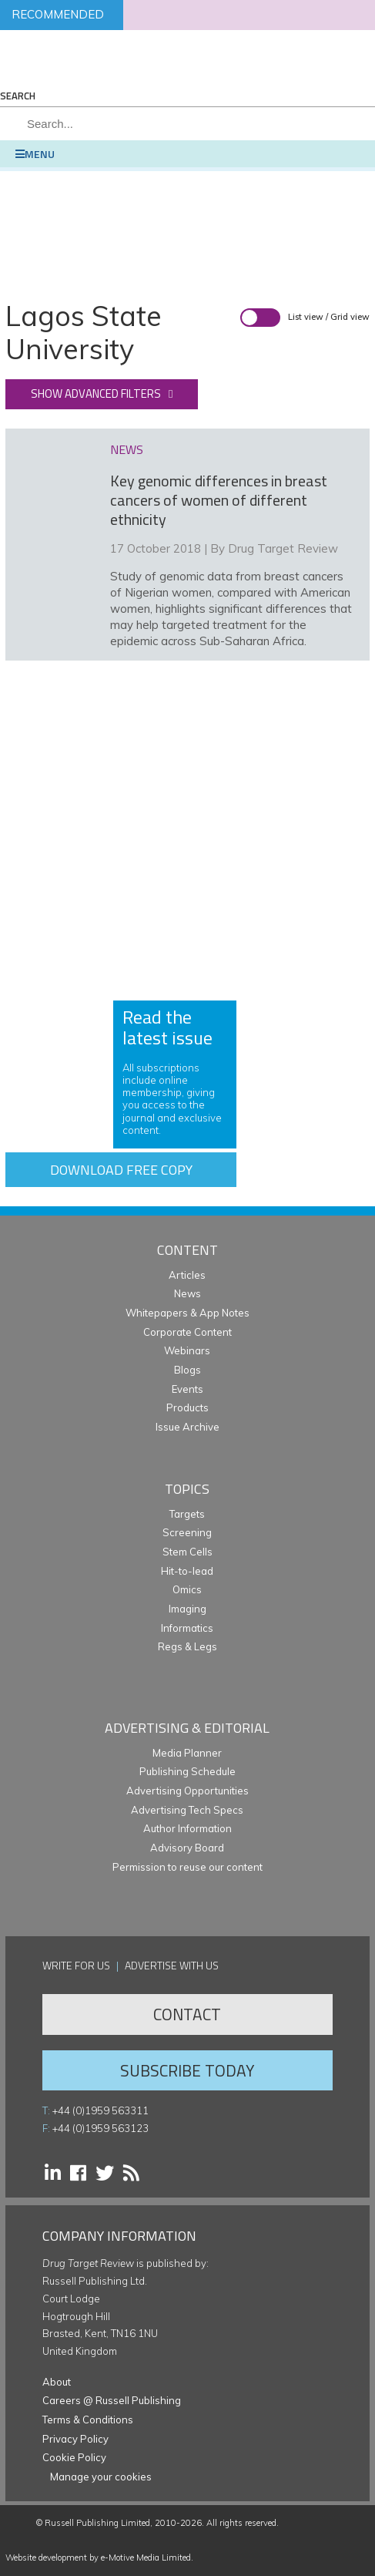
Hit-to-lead (187, 1571)
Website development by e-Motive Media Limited (98, 2557)
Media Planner (187, 1753)
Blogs (187, 1370)
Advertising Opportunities (187, 1790)
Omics (187, 1589)
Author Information (187, 1828)
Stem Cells (187, 1551)
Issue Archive (187, 1427)
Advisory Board (187, 1847)
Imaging (187, 1608)
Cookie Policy (74, 2457)
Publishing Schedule (187, 1771)
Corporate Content (187, 1332)
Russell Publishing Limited (97, 2522)
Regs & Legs (187, 1646)
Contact (187, 2014)
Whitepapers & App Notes (187, 1312)
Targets (187, 1514)
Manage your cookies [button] (101, 2476)
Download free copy (121, 1169)
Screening (187, 1532)
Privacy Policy (75, 2439)
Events (187, 1389)
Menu (35, 154)
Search (17, 96)
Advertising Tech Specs (187, 1810)
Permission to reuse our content (187, 1867)
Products (187, 1407)
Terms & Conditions (87, 2419)
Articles (187, 1275)
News (187, 1293)
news (126, 449)
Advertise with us (172, 1965)
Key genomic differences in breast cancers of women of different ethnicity (218, 500)
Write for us (76, 1965)
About (56, 2382)
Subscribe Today (187, 2070)
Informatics (187, 1628)
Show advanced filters (96, 393)
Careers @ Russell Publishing (111, 2400)
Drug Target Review (283, 548)
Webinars (187, 1350)
